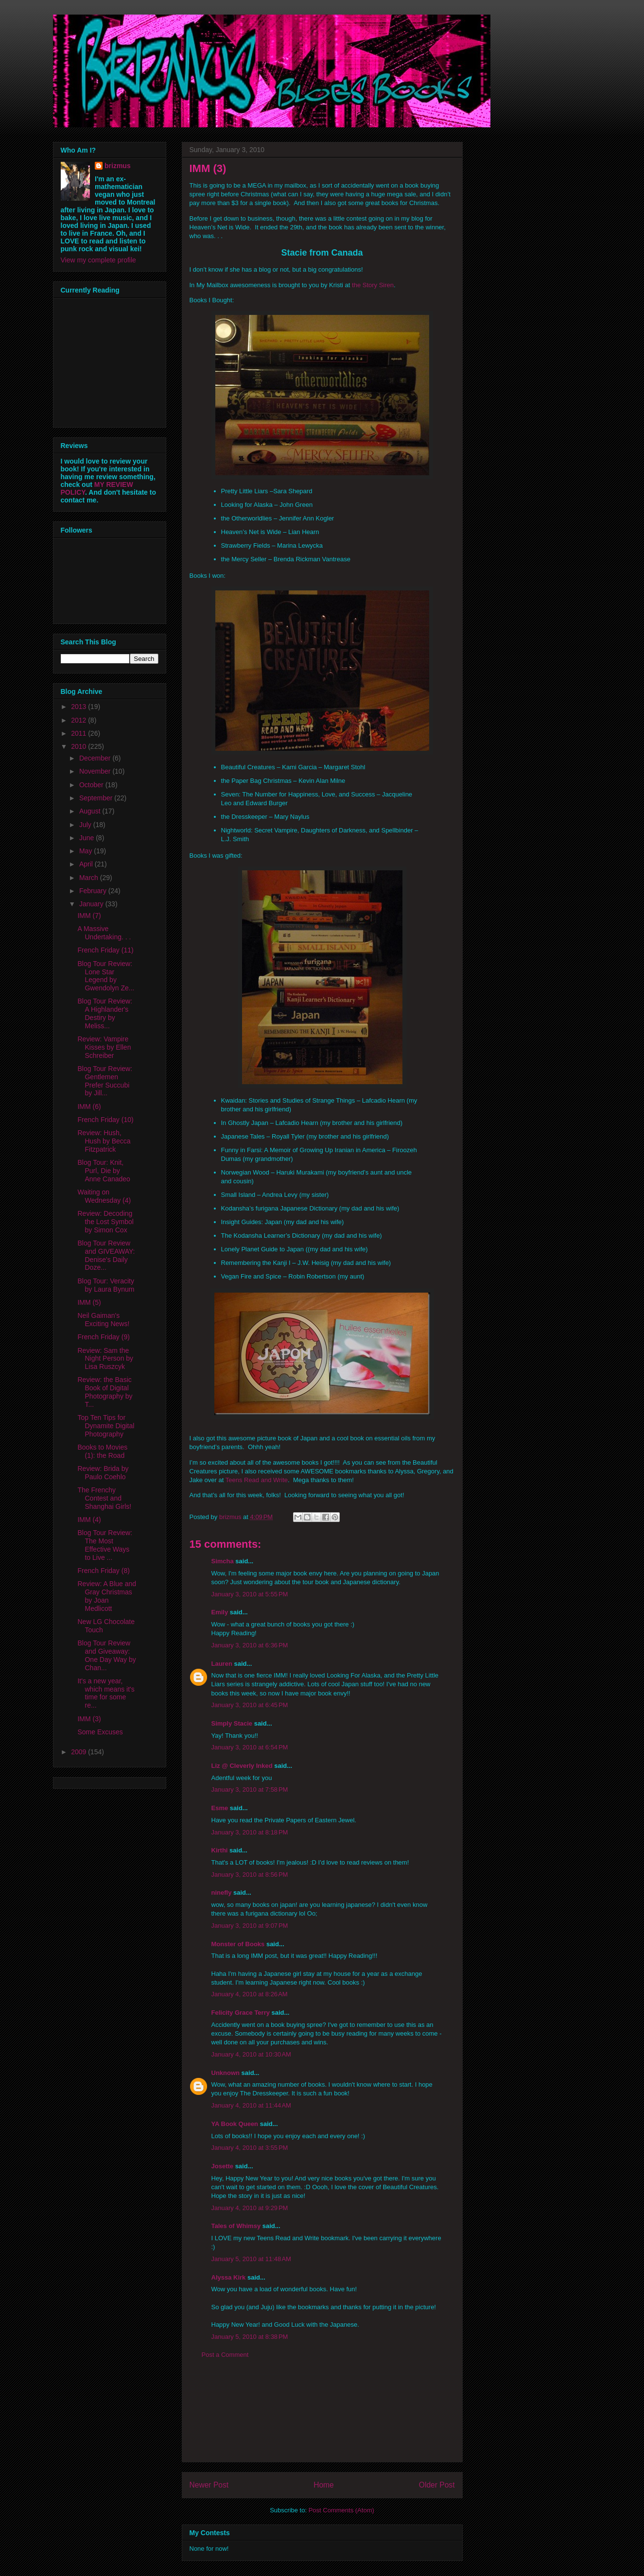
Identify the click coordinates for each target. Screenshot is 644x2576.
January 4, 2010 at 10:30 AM (251, 2054)
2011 (79, 733)
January (92, 904)
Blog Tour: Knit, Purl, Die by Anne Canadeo (103, 1170)
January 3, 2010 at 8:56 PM (249, 1874)
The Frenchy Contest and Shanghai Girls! (104, 1498)
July (86, 825)
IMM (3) (89, 1719)
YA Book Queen (235, 2123)
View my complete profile (98, 260)
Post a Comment (225, 2354)
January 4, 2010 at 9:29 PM (249, 2208)
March (89, 878)
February (93, 891)
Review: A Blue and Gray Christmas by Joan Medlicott (106, 1596)
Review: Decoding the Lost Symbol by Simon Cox (105, 1222)
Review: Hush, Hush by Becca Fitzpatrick (103, 1141)
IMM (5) (89, 1302)
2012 (79, 720)
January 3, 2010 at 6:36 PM (249, 1645)
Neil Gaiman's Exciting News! (103, 1320)
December (95, 758)
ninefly (221, 1892)
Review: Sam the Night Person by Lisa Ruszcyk (105, 1359)
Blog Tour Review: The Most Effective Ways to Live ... (104, 1545)
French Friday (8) (103, 1570)
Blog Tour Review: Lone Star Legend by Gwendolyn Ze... (105, 976)
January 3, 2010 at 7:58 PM (249, 1789)
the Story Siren (373, 285)
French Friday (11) (105, 950)
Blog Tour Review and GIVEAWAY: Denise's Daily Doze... (106, 1255)
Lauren (221, 1663)
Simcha (222, 1561)
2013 (79, 706)
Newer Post (209, 2485)
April (87, 864)
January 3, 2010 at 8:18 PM (249, 1832)
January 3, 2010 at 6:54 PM (249, 1747)
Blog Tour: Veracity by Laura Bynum (105, 1285)
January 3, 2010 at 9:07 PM (249, 1925)
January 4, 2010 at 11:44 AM (251, 2105)
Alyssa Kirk (228, 2277)
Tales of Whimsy (236, 2226)
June (87, 838)
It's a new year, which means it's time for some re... (105, 1693)
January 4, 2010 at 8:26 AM (249, 1994)
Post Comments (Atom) (341, 2510)
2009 (79, 1752)
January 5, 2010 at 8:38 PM (249, 2336)
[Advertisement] (322, 2418)
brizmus (117, 166)
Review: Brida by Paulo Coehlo (102, 1473)
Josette (222, 2166)
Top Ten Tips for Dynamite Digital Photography (105, 1426)
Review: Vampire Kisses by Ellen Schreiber (104, 1047)
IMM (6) (89, 1106)
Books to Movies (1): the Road (102, 1451)
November (95, 771)
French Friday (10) (105, 1120)
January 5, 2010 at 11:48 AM (251, 2259)
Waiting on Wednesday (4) (104, 1196)
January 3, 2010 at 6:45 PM (249, 1705)
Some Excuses (99, 1732)
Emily (219, 1612)
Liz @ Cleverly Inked (242, 1765)
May (86, 851)
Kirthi (219, 1850)
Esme (219, 1808)
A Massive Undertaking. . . (104, 933)
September (96, 798)
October (92, 785)
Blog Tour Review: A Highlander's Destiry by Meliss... (104, 1013)
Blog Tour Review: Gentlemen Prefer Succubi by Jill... (104, 1081)
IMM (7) (89, 915)
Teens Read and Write (257, 1480)
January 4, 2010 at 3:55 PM (249, 2147)
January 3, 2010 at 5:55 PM (249, 1594)
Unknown (225, 2072)
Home (323, 2485)
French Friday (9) (103, 1337)
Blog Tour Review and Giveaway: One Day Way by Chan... (106, 1655)
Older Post (437, 2485)
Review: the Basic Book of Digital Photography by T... (104, 1392)
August (90, 811)
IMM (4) (89, 1519)
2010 (79, 746)
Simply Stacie (232, 1723)
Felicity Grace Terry (240, 2012)
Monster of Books (238, 1944)
